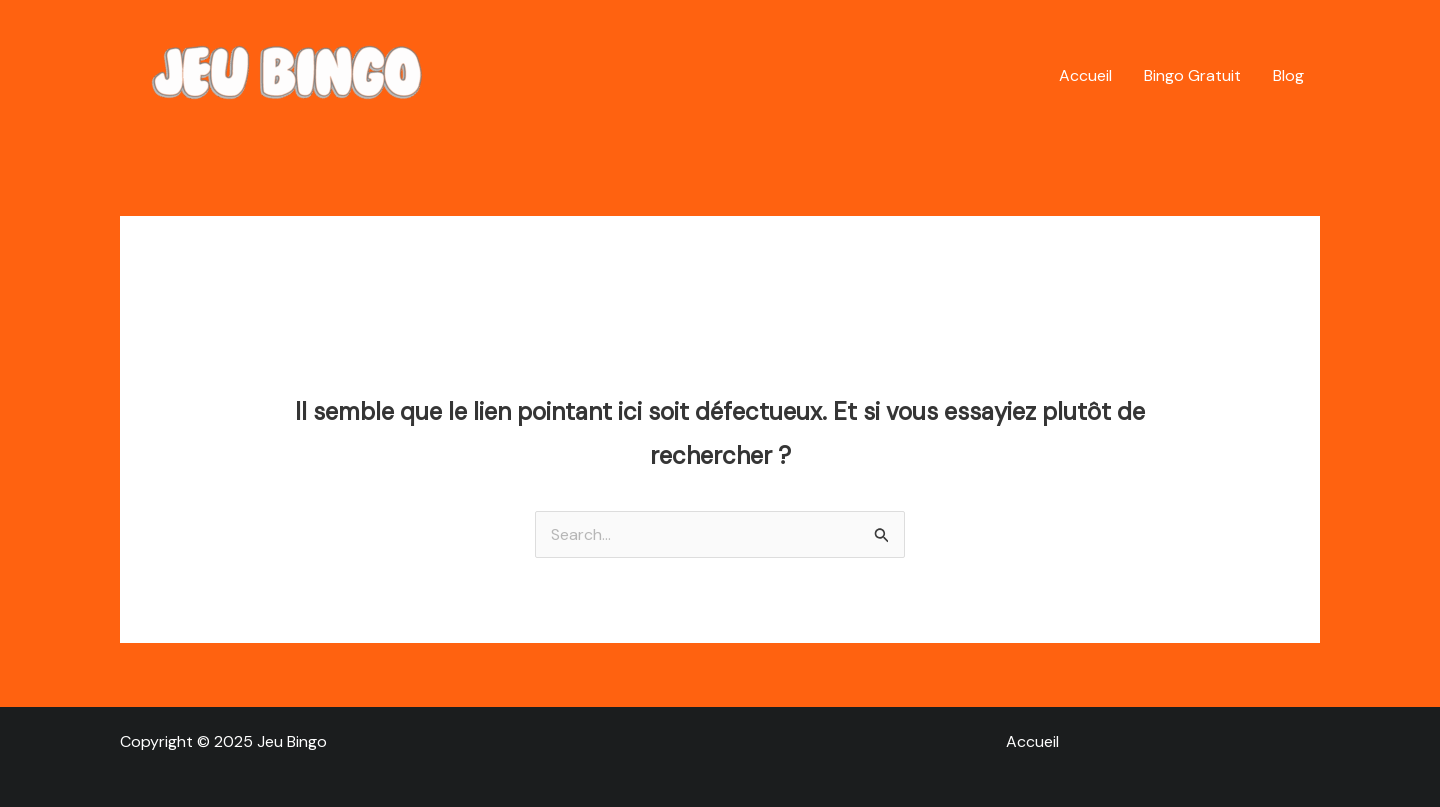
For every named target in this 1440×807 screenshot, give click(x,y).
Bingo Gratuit (1192, 75)
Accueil (1085, 75)
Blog (1288, 75)
